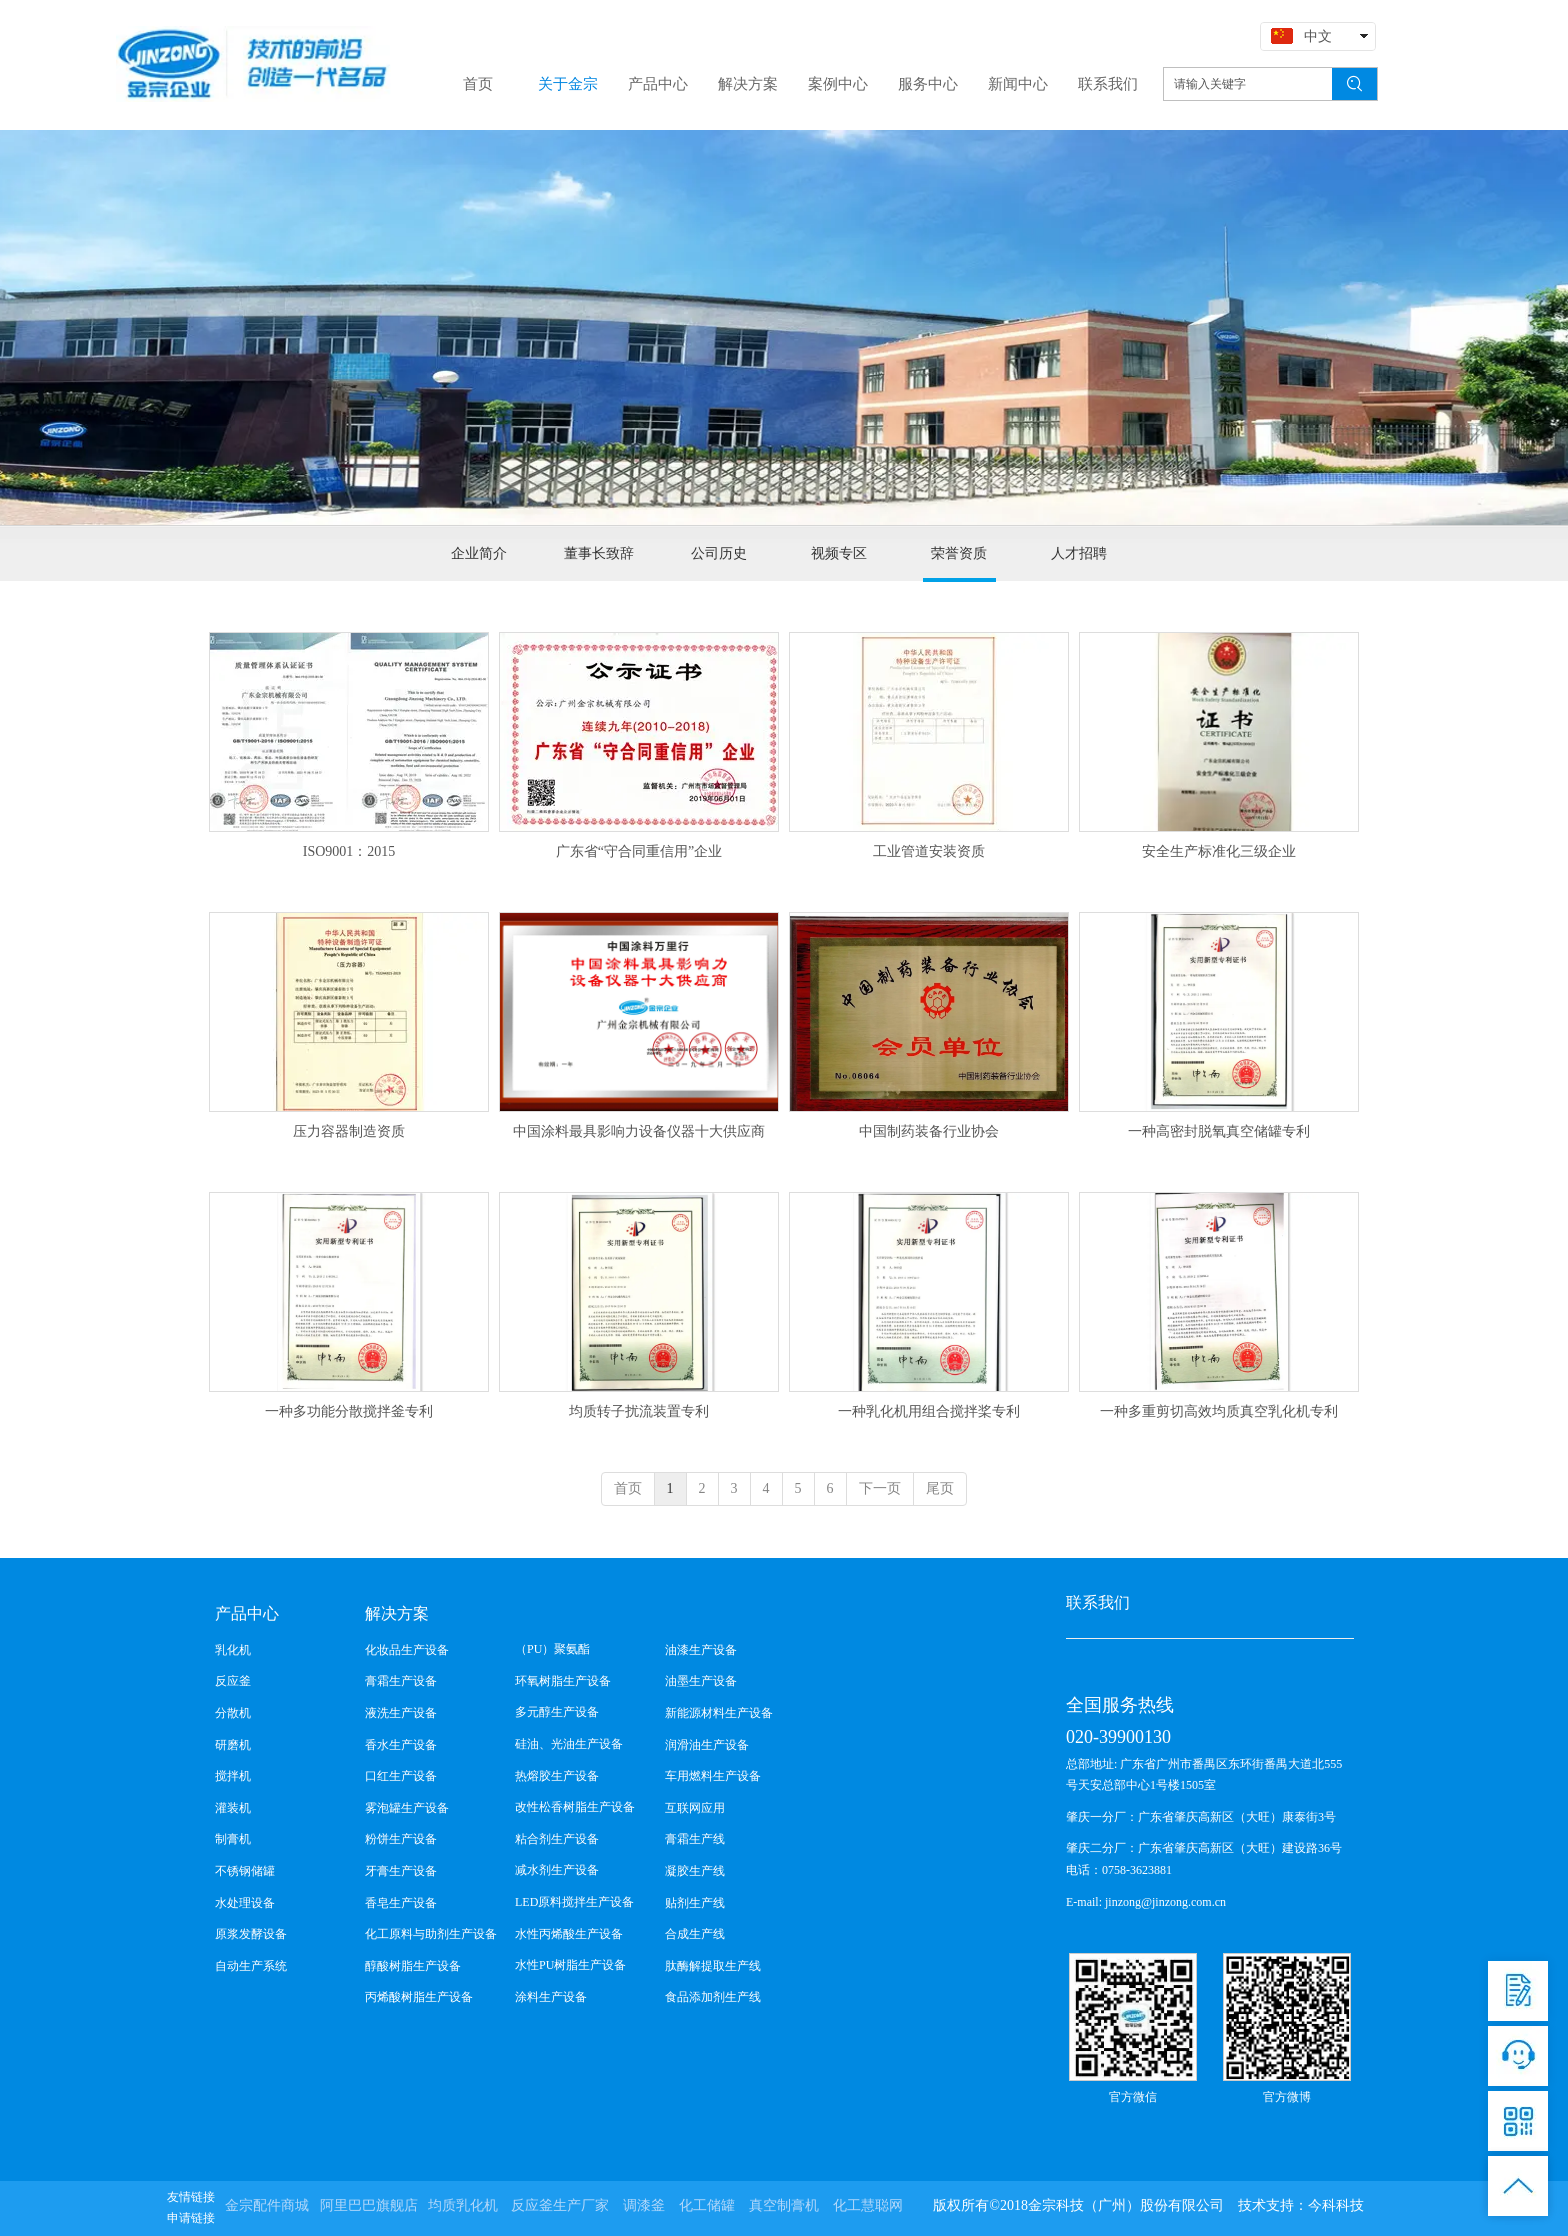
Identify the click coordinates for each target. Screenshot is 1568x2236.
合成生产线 (695, 1934)
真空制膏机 (784, 2205)
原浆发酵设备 (251, 1934)
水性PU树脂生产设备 (570, 1965)
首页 (628, 1488)
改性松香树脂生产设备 (575, 1807)
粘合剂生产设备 (557, 1839)
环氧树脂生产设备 (563, 1681)
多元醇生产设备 (557, 1712)
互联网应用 (695, 1808)
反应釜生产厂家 (560, 2205)
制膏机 (233, 1839)
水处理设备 (245, 1903)
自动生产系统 (251, 1966)
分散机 (233, 1713)
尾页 (940, 1488)
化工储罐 (707, 2205)
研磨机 (233, 1745)
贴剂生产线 (695, 1903)
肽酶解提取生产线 (713, 1966)
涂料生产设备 (551, 1997)
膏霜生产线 (695, 1839)
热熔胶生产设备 (557, 1776)
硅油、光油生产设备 (569, 1744)
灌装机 (233, 1808)
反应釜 (233, 1681)
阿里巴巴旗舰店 (369, 2205)
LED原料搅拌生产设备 (574, 1902)
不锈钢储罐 (245, 1871)
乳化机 (233, 1650)
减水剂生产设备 (557, 1870)
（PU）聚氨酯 (552, 1649)
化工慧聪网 (868, 2205)
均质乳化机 (463, 2205)
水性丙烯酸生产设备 (569, 1934)
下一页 (880, 1488)
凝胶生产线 (695, 1871)
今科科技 (1336, 2205)
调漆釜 (644, 2205)
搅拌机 (233, 1776)
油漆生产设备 (701, 1650)
